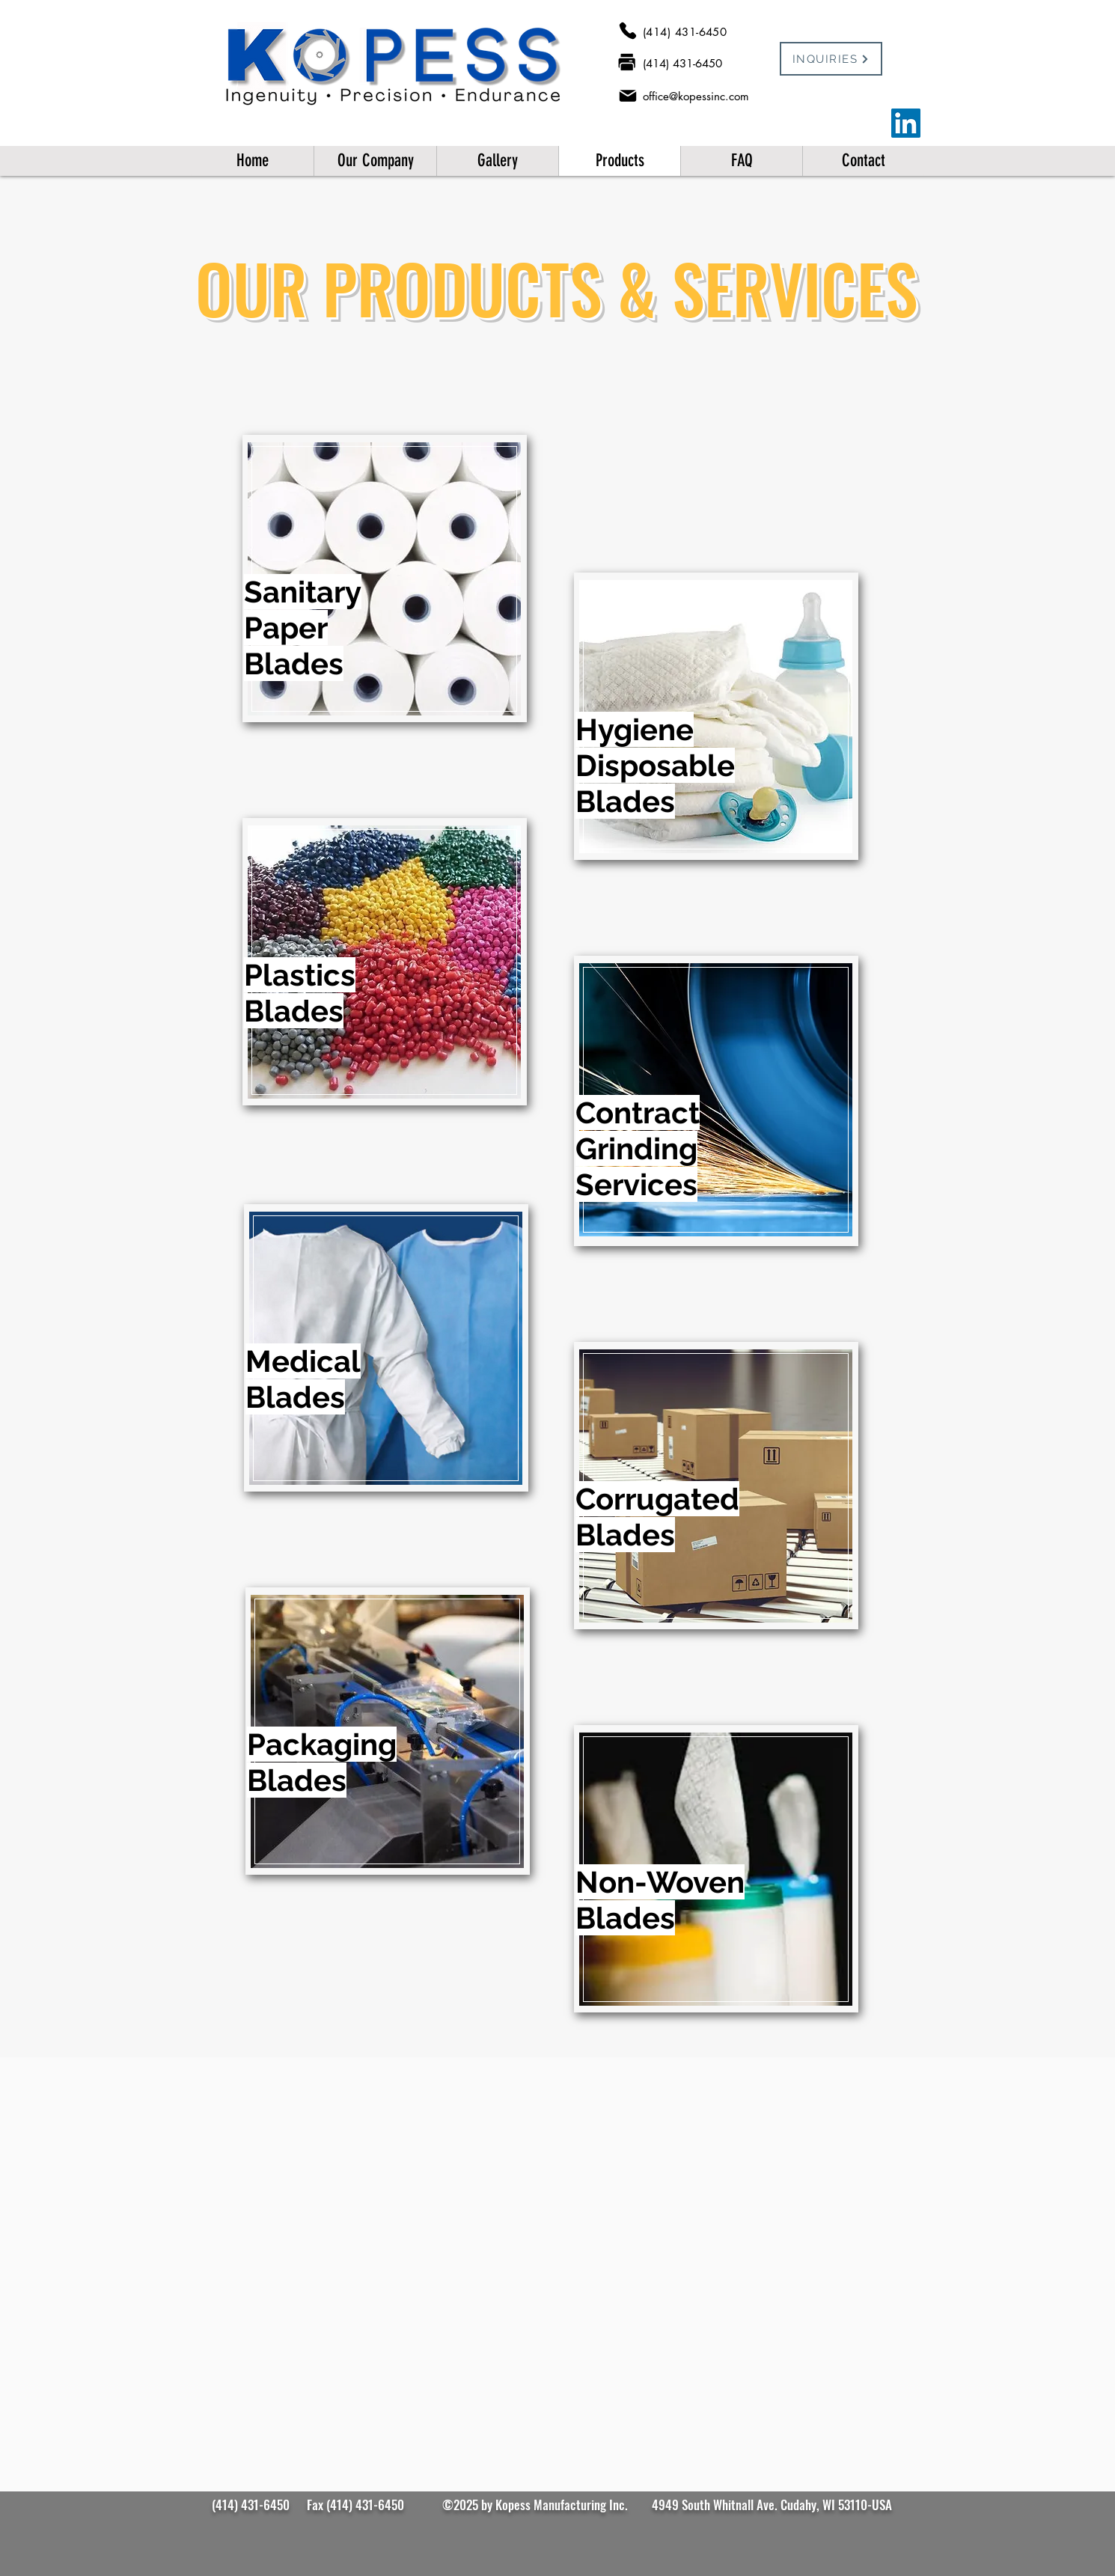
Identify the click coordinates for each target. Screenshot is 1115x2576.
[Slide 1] (557, 2324)
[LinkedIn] (905, 123)
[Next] (887, 2233)
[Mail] (627, 95)
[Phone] (627, 30)
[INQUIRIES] (831, 59)
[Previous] (227, 2233)
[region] (384, 578)
